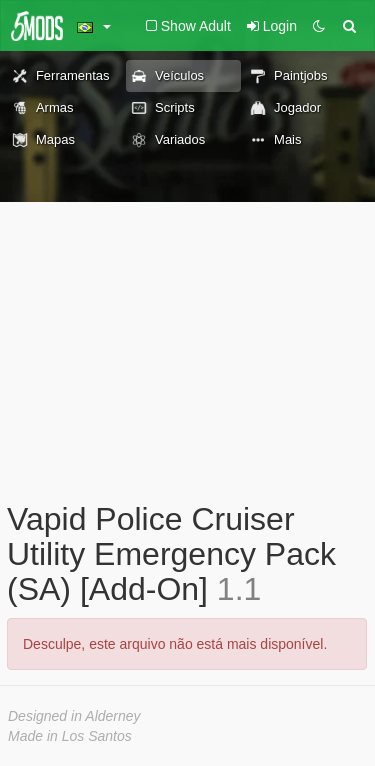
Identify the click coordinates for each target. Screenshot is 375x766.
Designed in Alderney (74, 716)
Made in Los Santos (70, 736)
